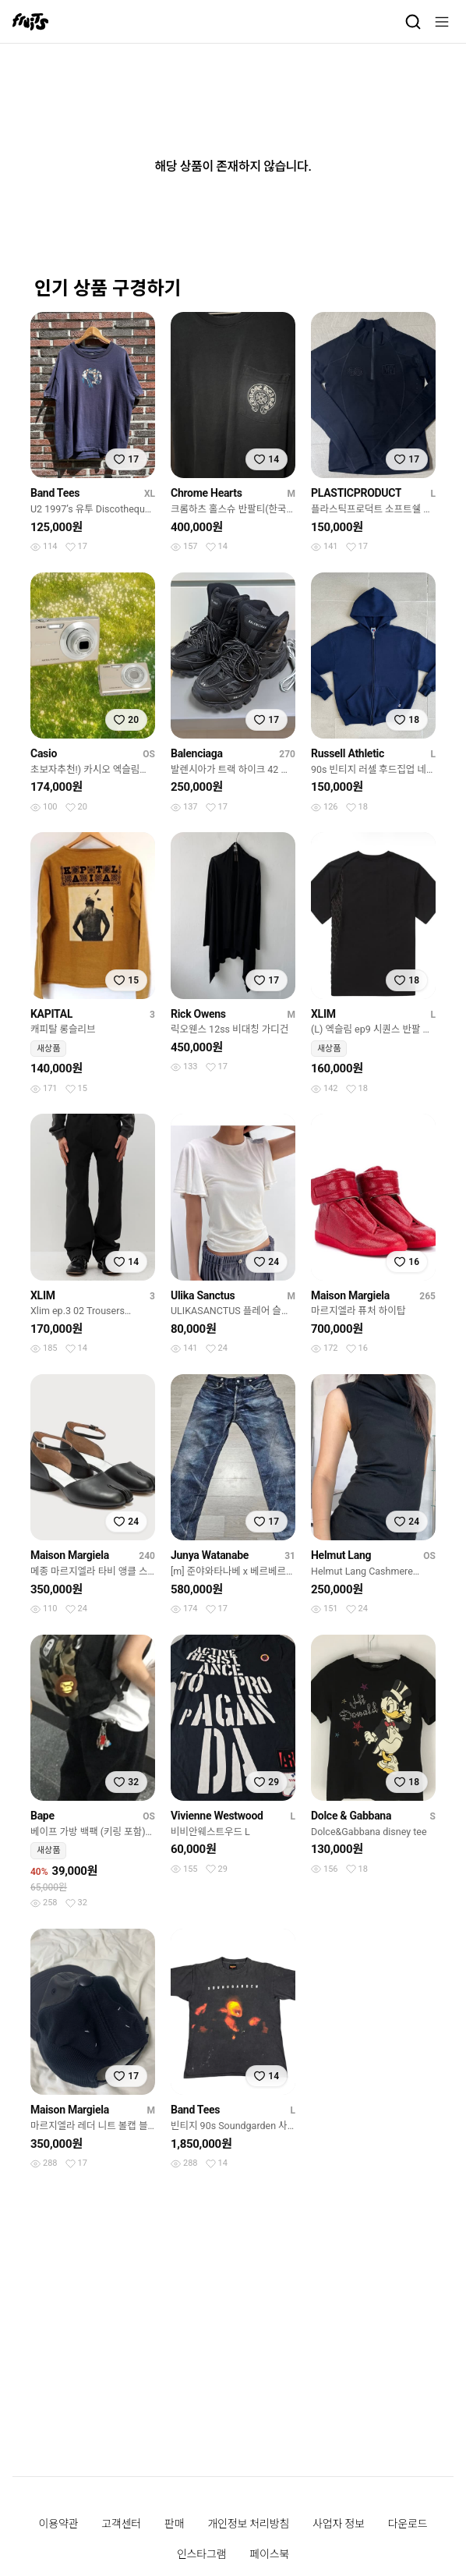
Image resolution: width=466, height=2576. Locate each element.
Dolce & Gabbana (351, 1815)
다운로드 (408, 2524)
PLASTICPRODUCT (356, 493)
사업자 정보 (338, 2524)
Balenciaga (197, 753)
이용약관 (59, 2524)
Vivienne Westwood (217, 1815)
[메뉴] (442, 22)
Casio (43, 753)
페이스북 (269, 2554)
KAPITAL (51, 1014)
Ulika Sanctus (203, 1295)
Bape (42, 1815)
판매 (174, 2524)
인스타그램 (201, 2554)
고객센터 (121, 2524)
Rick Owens (198, 1014)
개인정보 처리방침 (248, 2524)
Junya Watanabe (210, 1555)
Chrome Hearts (206, 493)
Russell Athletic (347, 753)
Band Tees (54, 493)
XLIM (323, 1014)
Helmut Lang (341, 1555)
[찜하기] (126, 459)
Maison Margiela (350, 1295)
